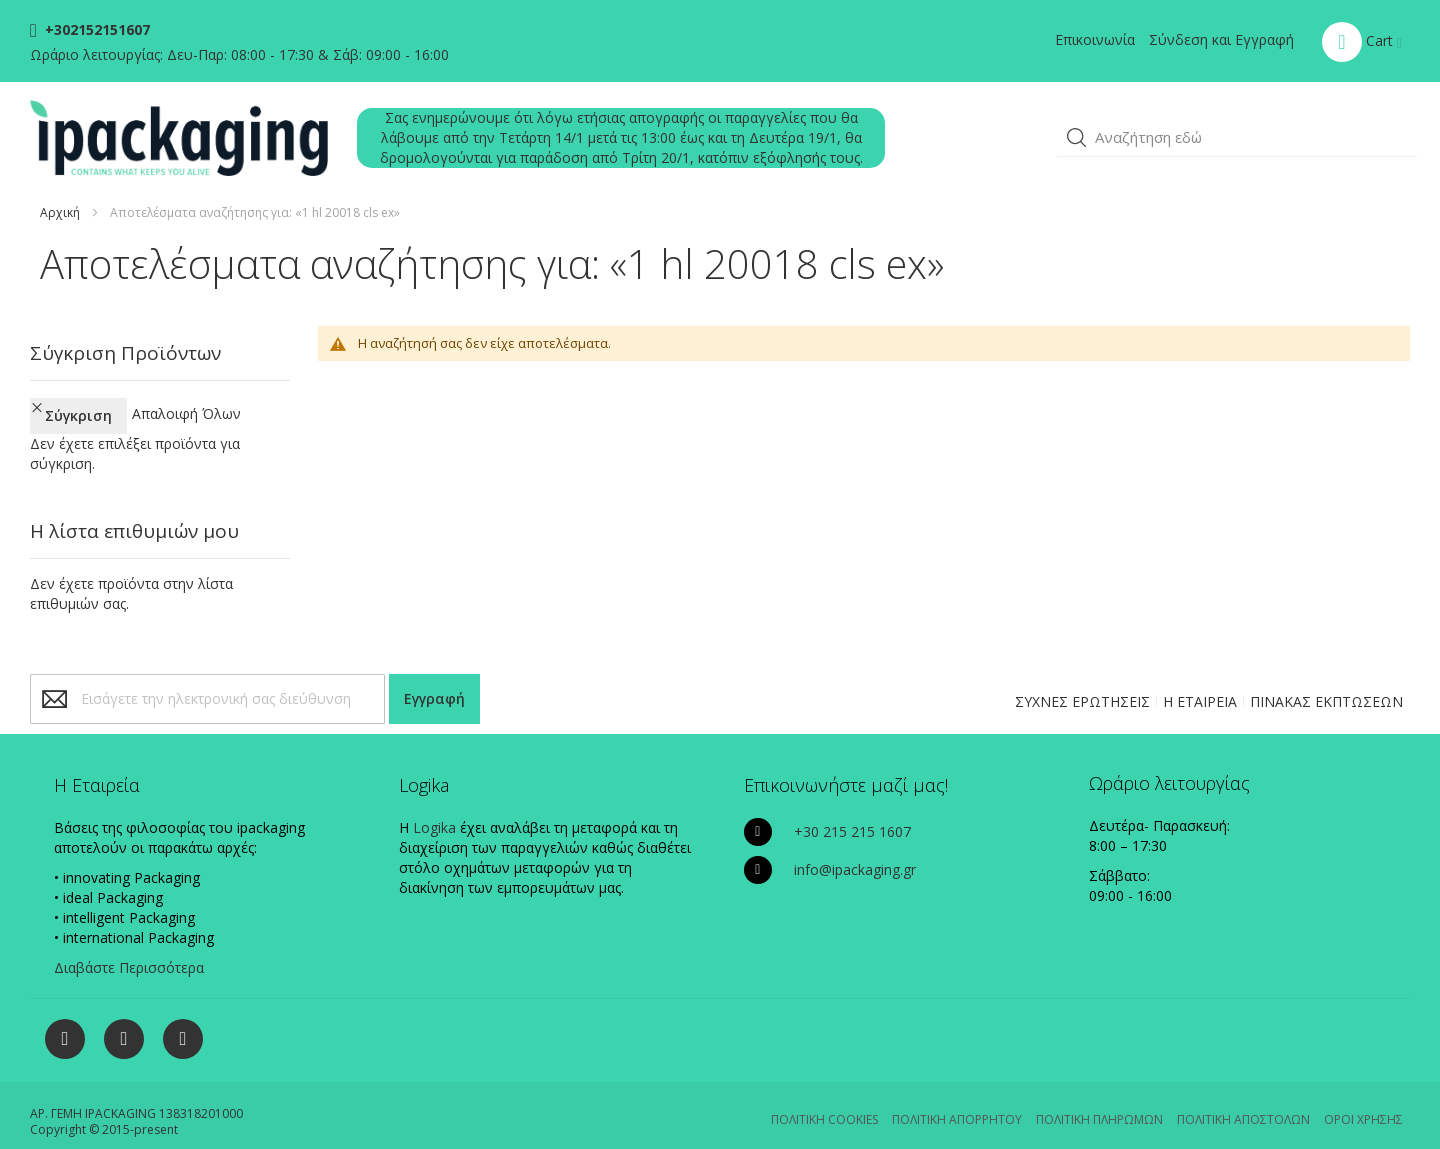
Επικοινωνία (1095, 39)
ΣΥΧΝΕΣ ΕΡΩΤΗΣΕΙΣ (1082, 683)
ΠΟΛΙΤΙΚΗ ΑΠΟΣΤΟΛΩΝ (1243, 1101)
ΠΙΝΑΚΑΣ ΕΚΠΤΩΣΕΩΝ (1326, 683)
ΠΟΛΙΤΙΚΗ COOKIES (824, 1101)
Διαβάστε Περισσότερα (129, 949)
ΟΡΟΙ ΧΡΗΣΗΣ (1363, 1101)
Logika (434, 809)
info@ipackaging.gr (855, 851)
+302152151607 (95, 29)
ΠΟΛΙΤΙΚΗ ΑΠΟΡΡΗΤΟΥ (957, 1101)
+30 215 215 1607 (852, 813)
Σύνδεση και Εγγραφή (1221, 39)
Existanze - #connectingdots (1346, 1139)
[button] (1077, 138)
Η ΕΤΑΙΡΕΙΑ (1200, 683)
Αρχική (60, 212)
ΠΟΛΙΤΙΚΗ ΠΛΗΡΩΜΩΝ (1099, 1101)
